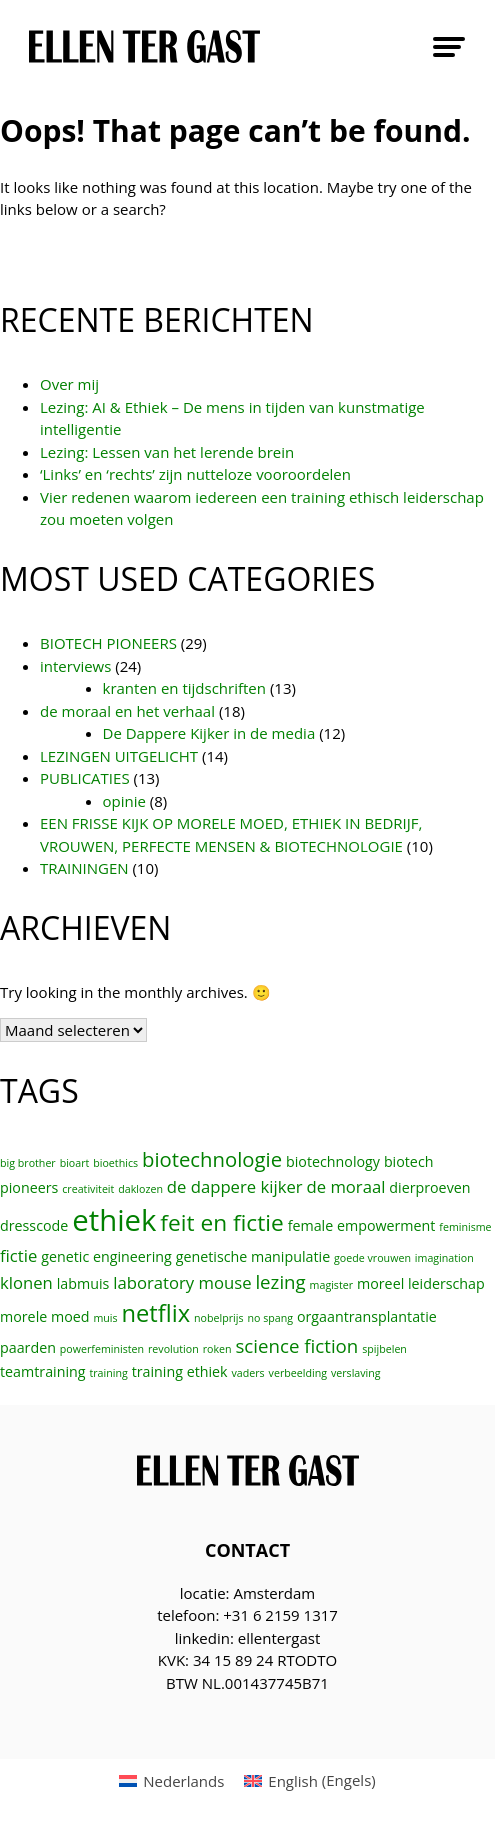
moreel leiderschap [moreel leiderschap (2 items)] (421, 1283)
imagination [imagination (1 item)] (444, 1258)
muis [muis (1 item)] (105, 1318)
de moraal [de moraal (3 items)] (345, 1186)
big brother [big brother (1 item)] (28, 1163)
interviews (75, 666)
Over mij (69, 384)
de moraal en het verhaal (127, 711)
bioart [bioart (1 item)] (75, 1163)
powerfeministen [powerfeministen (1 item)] (102, 1349)
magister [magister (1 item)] (331, 1285)
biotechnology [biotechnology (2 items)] (333, 1161)
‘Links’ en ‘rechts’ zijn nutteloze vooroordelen (195, 474)
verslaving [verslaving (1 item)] (356, 1373)
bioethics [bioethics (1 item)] (115, 1163)
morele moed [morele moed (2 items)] (44, 1316)
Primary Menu (449, 47)
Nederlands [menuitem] (183, 1781)
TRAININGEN (84, 868)
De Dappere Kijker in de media (209, 733)
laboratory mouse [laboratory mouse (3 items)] (182, 1282)
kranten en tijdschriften (185, 688)
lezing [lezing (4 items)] (280, 1281)
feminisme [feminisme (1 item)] (465, 1227)
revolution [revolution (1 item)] (173, 1349)
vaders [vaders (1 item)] (248, 1373)
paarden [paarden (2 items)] (28, 1347)
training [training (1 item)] (108, 1373)
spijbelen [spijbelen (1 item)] (384, 1349)
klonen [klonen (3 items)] (26, 1282)
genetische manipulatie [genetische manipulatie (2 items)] (253, 1256)
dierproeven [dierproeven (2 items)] (429, 1187)
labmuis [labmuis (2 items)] (83, 1283)
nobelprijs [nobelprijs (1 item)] (218, 1318)
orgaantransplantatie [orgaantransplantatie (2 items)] (367, 1316)
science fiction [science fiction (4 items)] (296, 1345)
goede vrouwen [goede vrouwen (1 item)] (372, 1258)
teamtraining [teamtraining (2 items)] (43, 1371)
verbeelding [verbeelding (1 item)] (298, 1373)
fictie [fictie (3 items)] (18, 1255)
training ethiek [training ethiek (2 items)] (180, 1371)
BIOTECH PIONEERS (108, 643)
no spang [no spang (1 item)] (270, 1318)
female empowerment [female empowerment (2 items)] (362, 1225)
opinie (124, 801)
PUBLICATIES (85, 778)
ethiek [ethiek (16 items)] (114, 1220)
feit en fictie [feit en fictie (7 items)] (221, 1222)
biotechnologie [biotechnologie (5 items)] (212, 1159)
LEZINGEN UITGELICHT (119, 756)
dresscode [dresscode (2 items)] (34, 1225)
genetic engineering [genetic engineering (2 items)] (106, 1256)
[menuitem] (171, 1780)
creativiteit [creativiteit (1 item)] (88, 1189)
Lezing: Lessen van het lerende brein (167, 452)
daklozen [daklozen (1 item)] (140, 1189)
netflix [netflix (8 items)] (155, 1313)
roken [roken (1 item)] (217, 1349)
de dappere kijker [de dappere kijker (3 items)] (235, 1186)
